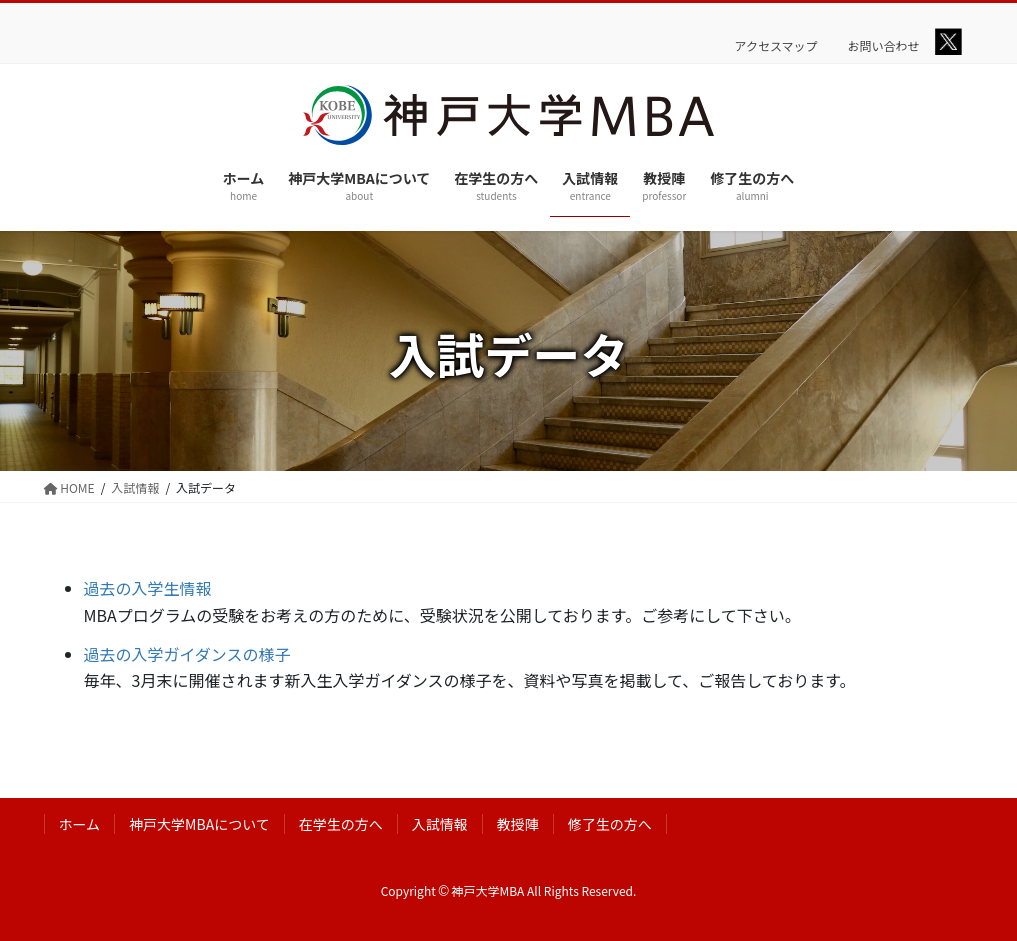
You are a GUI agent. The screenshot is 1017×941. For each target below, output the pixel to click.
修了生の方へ (610, 824)
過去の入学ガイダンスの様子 (187, 654)
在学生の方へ (341, 824)
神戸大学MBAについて (199, 824)
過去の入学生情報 (148, 588)
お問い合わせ (884, 46)
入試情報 (440, 824)
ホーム (80, 824)
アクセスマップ (776, 46)
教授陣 (518, 824)
